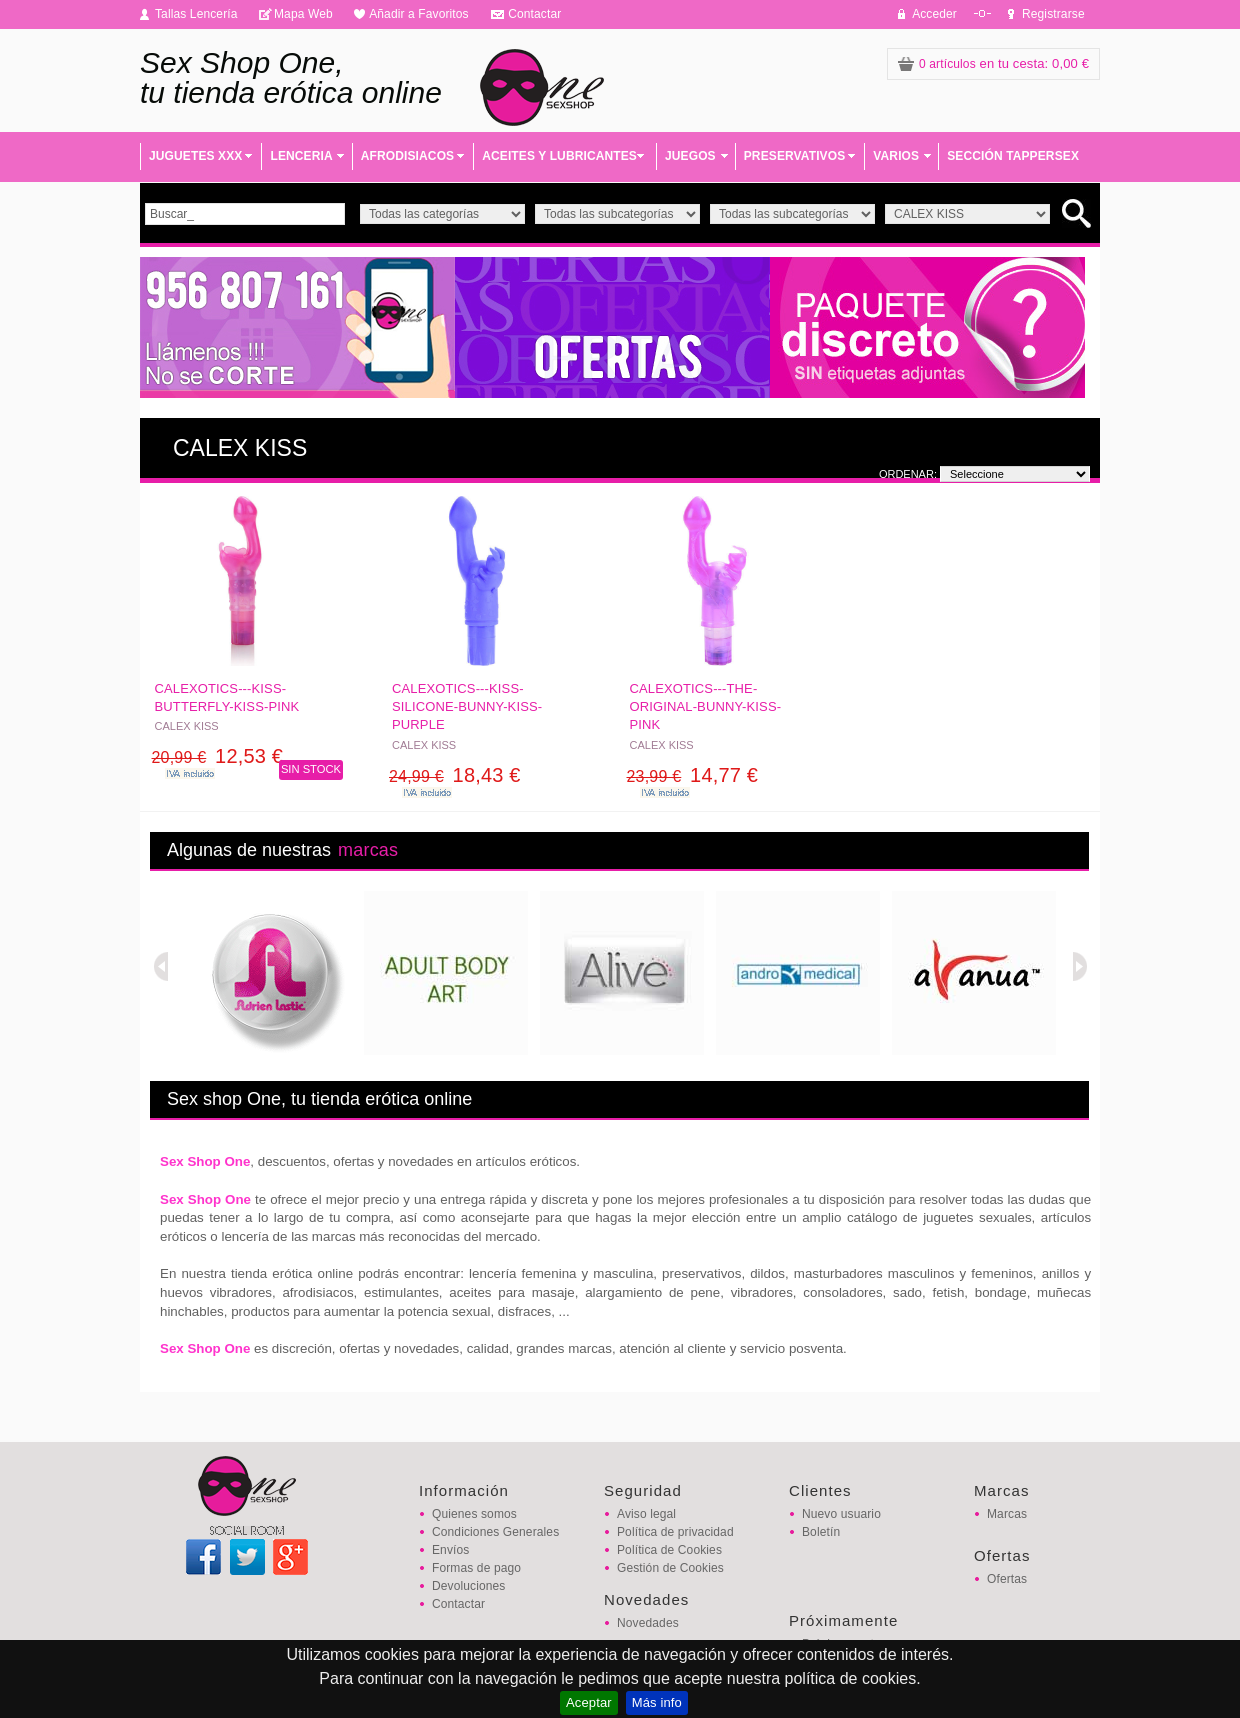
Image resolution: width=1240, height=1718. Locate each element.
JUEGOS (690, 156)
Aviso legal (646, 1514)
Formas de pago (476, 1568)
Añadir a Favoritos (419, 14)
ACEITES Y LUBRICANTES (559, 156)
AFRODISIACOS (407, 156)
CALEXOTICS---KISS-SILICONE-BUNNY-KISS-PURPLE (467, 706)
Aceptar (589, 1702)
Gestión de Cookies (670, 1568)
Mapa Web (303, 14)
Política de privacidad (675, 1532)
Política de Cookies (669, 1550)
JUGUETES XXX (195, 156)
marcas (368, 850)
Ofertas (1007, 1579)
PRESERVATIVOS (795, 156)
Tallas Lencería (196, 14)
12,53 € (218, 756)
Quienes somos (474, 1514)
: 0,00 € (993, 63)
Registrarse (1053, 14)
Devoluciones (468, 1586)
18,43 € (455, 775)
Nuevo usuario (841, 1514)
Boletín (821, 1532)
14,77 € (693, 775)
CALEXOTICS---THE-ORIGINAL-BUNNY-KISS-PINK (706, 706)
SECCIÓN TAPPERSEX (1013, 156)
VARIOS (896, 156)
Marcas (1007, 1514)
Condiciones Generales (495, 1532)
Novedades (648, 1623)
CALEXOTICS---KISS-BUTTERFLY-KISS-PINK (227, 697)
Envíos (450, 1550)
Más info (657, 1702)
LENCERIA (301, 156)
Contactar (534, 14)
